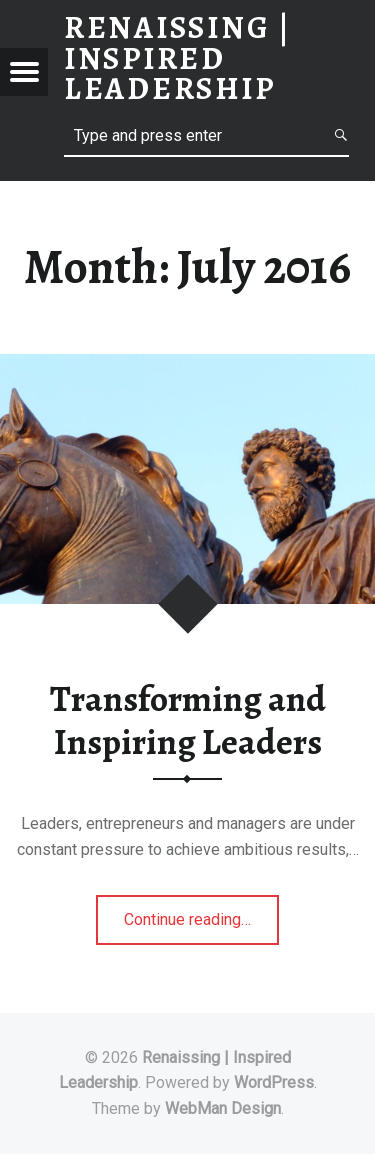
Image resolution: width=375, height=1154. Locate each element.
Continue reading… (201, 925)
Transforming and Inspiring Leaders (188, 720)
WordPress (274, 1082)
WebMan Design (223, 1108)
